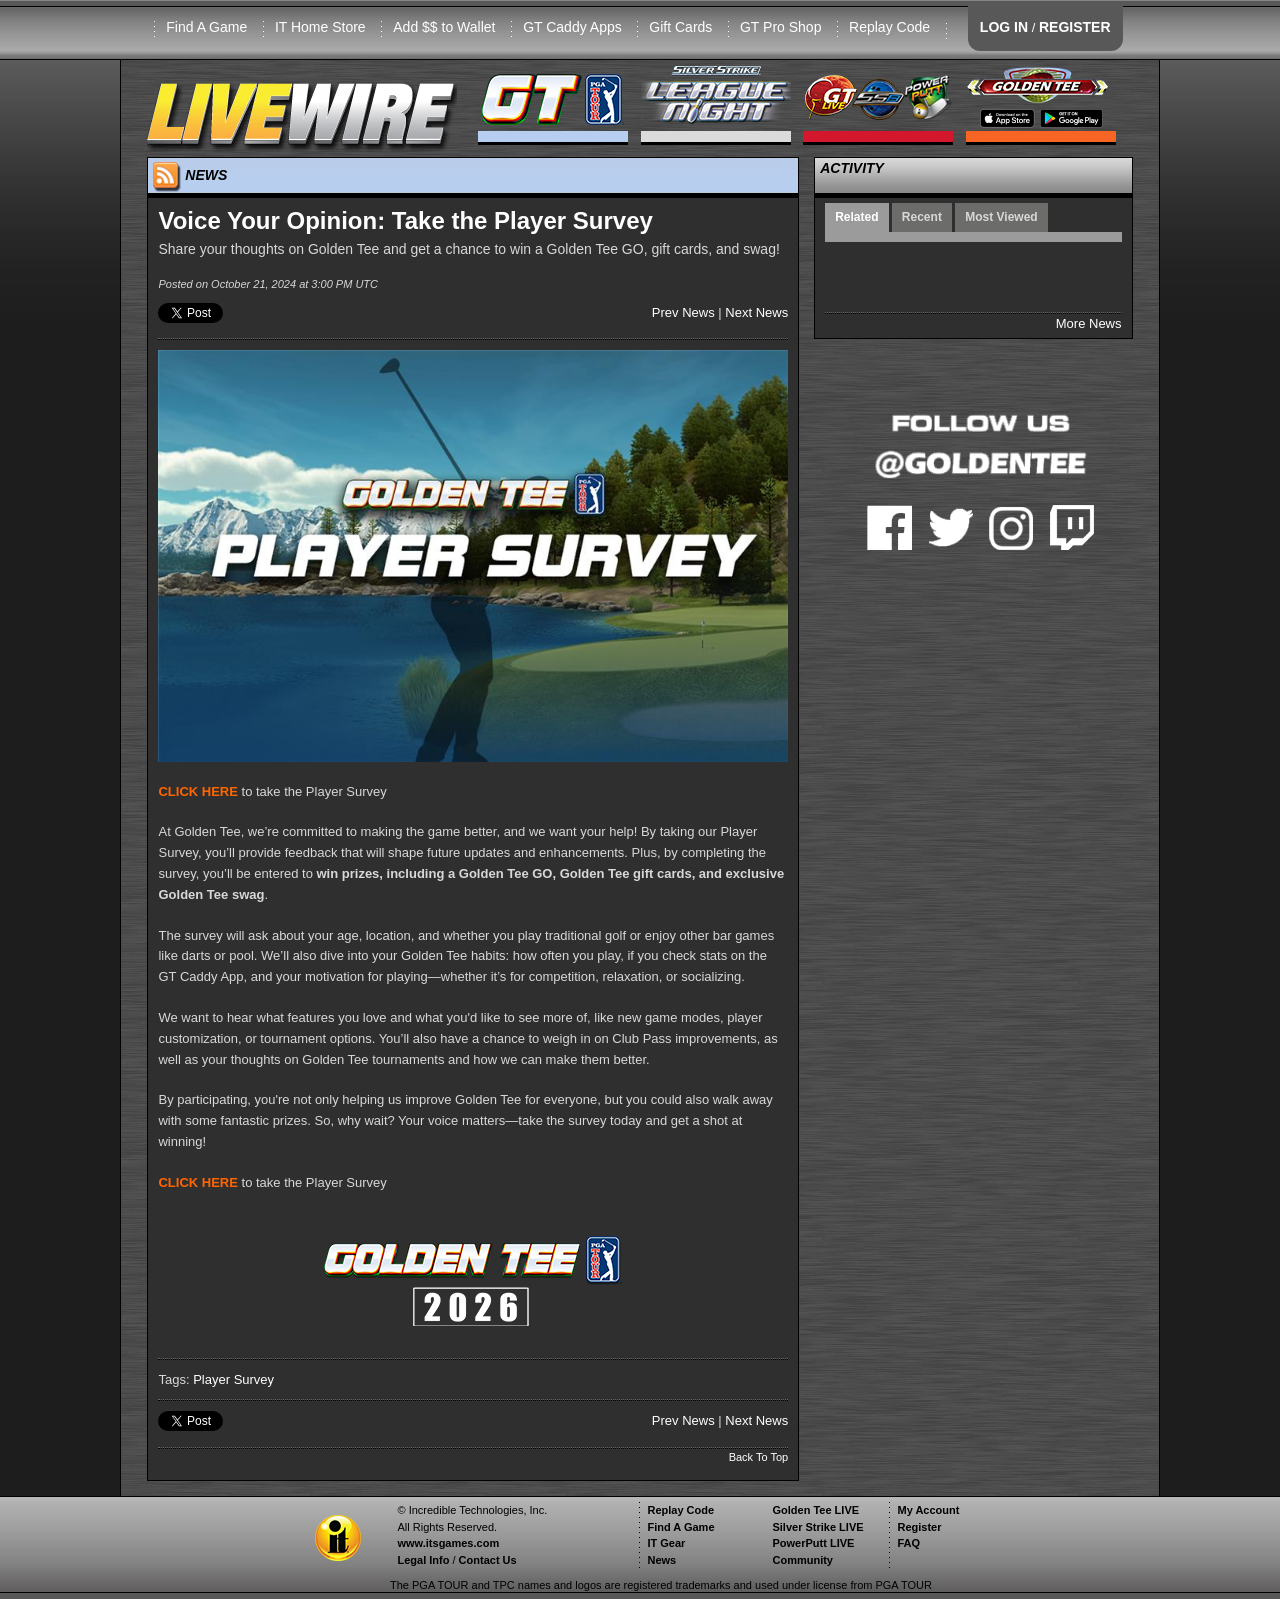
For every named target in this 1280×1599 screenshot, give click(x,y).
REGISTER (1075, 27)
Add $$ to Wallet (444, 27)
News (661, 1560)
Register (919, 1527)
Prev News (683, 312)
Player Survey (233, 1379)
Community (802, 1560)
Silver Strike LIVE (817, 1527)
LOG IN (1004, 27)
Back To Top (759, 1457)
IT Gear (666, 1543)
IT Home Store (320, 27)
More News (1089, 323)
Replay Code (889, 27)
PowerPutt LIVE (813, 1543)
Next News (756, 312)
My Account (928, 1510)
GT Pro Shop (780, 27)
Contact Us (488, 1560)
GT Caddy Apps (572, 27)
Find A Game (206, 27)
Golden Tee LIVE (815, 1510)
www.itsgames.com (448, 1543)
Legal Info (423, 1560)
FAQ (908, 1543)
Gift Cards (680, 27)
